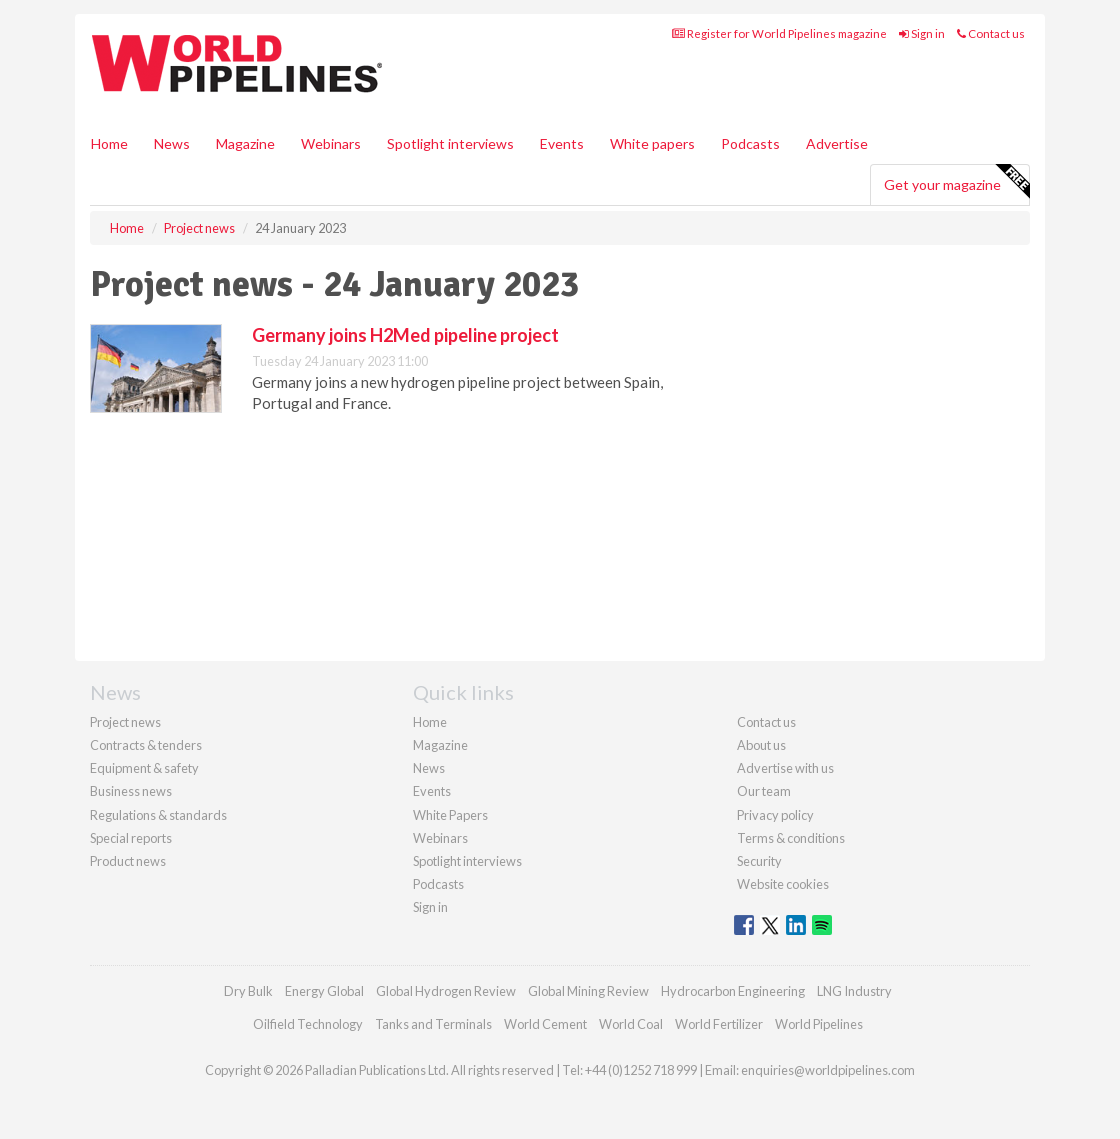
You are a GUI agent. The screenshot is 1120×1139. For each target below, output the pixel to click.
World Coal (631, 1024)
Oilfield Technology (308, 1024)
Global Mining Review (588, 991)
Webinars (331, 143)
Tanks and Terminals (433, 1024)
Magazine (245, 143)
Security (759, 861)
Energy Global (324, 991)
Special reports (131, 838)
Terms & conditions (791, 838)
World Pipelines (819, 1024)
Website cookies (783, 884)
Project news (125, 722)
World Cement (545, 1024)
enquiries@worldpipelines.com (828, 1070)
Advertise (837, 143)
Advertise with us (785, 768)
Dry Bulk (248, 991)
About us (761, 745)
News (429, 768)
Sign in (922, 33)
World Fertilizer (719, 1024)
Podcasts (750, 143)
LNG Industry (854, 991)
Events (562, 143)
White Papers (450, 815)
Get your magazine (956, 182)
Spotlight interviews (450, 143)
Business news (131, 791)
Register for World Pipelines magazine (779, 33)
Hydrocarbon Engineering (733, 991)
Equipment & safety (144, 768)
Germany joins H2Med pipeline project (405, 335)
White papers (652, 143)
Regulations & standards (158, 815)
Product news (128, 861)
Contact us (991, 33)
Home (109, 143)
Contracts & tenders (146, 745)
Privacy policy (775, 815)
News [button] (172, 143)
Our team (764, 791)
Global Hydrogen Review (446, 991)
